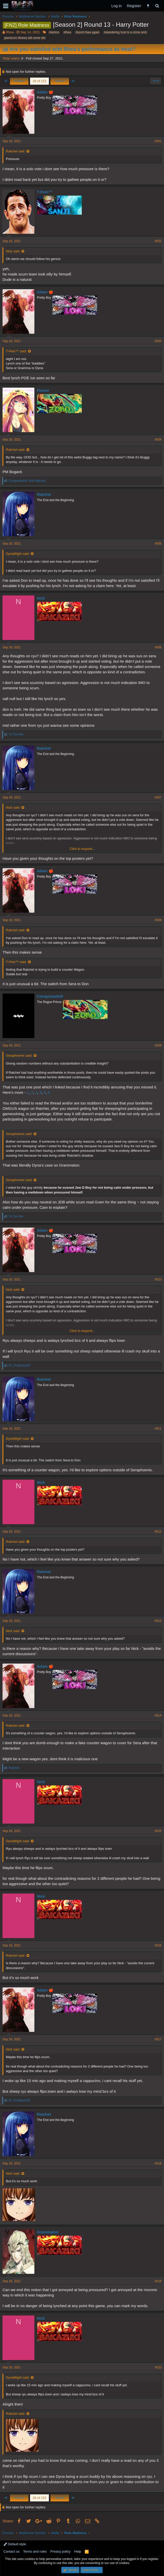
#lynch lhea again (87, 32)
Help (77, 2551)
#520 (158, 2367)
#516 (158, 1945)
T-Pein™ (44, 192)
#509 (158, 1045)
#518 (158, 2163)
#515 (158, 1831)
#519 (158, 2281)
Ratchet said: (15, 151)
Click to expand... (82, 849)
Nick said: (13, 251)
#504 (158, 439)
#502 (158, 241)
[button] (5, 6)
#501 (158, 141)
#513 (158, 1621)
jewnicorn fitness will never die (24, 38)
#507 (158, 797)
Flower (43, 390)
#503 (158, 341)
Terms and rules (35, 2551)
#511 (158, 1428)
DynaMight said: (18, 554)
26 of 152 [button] (39, 81)
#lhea (67, 32)
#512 (158, 1531)
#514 (158, 1715)
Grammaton (47, 2232)
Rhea (10, 32)
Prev (19, 81)
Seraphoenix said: (19, 1055)
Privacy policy (60, 2551)
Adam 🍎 (45, 92)
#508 (158, 920)
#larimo (54, 32)
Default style (15, 2544)
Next (59, 81)
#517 (158, 2039)
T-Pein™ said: (16, 351)
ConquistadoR (50, 996)
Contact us (11, 2551)
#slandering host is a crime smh (125, 32)
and (27, 481)
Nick (41, 598)
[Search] (157, 5)
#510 (158, 1279)
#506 (158, 647)
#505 (158, 543)
